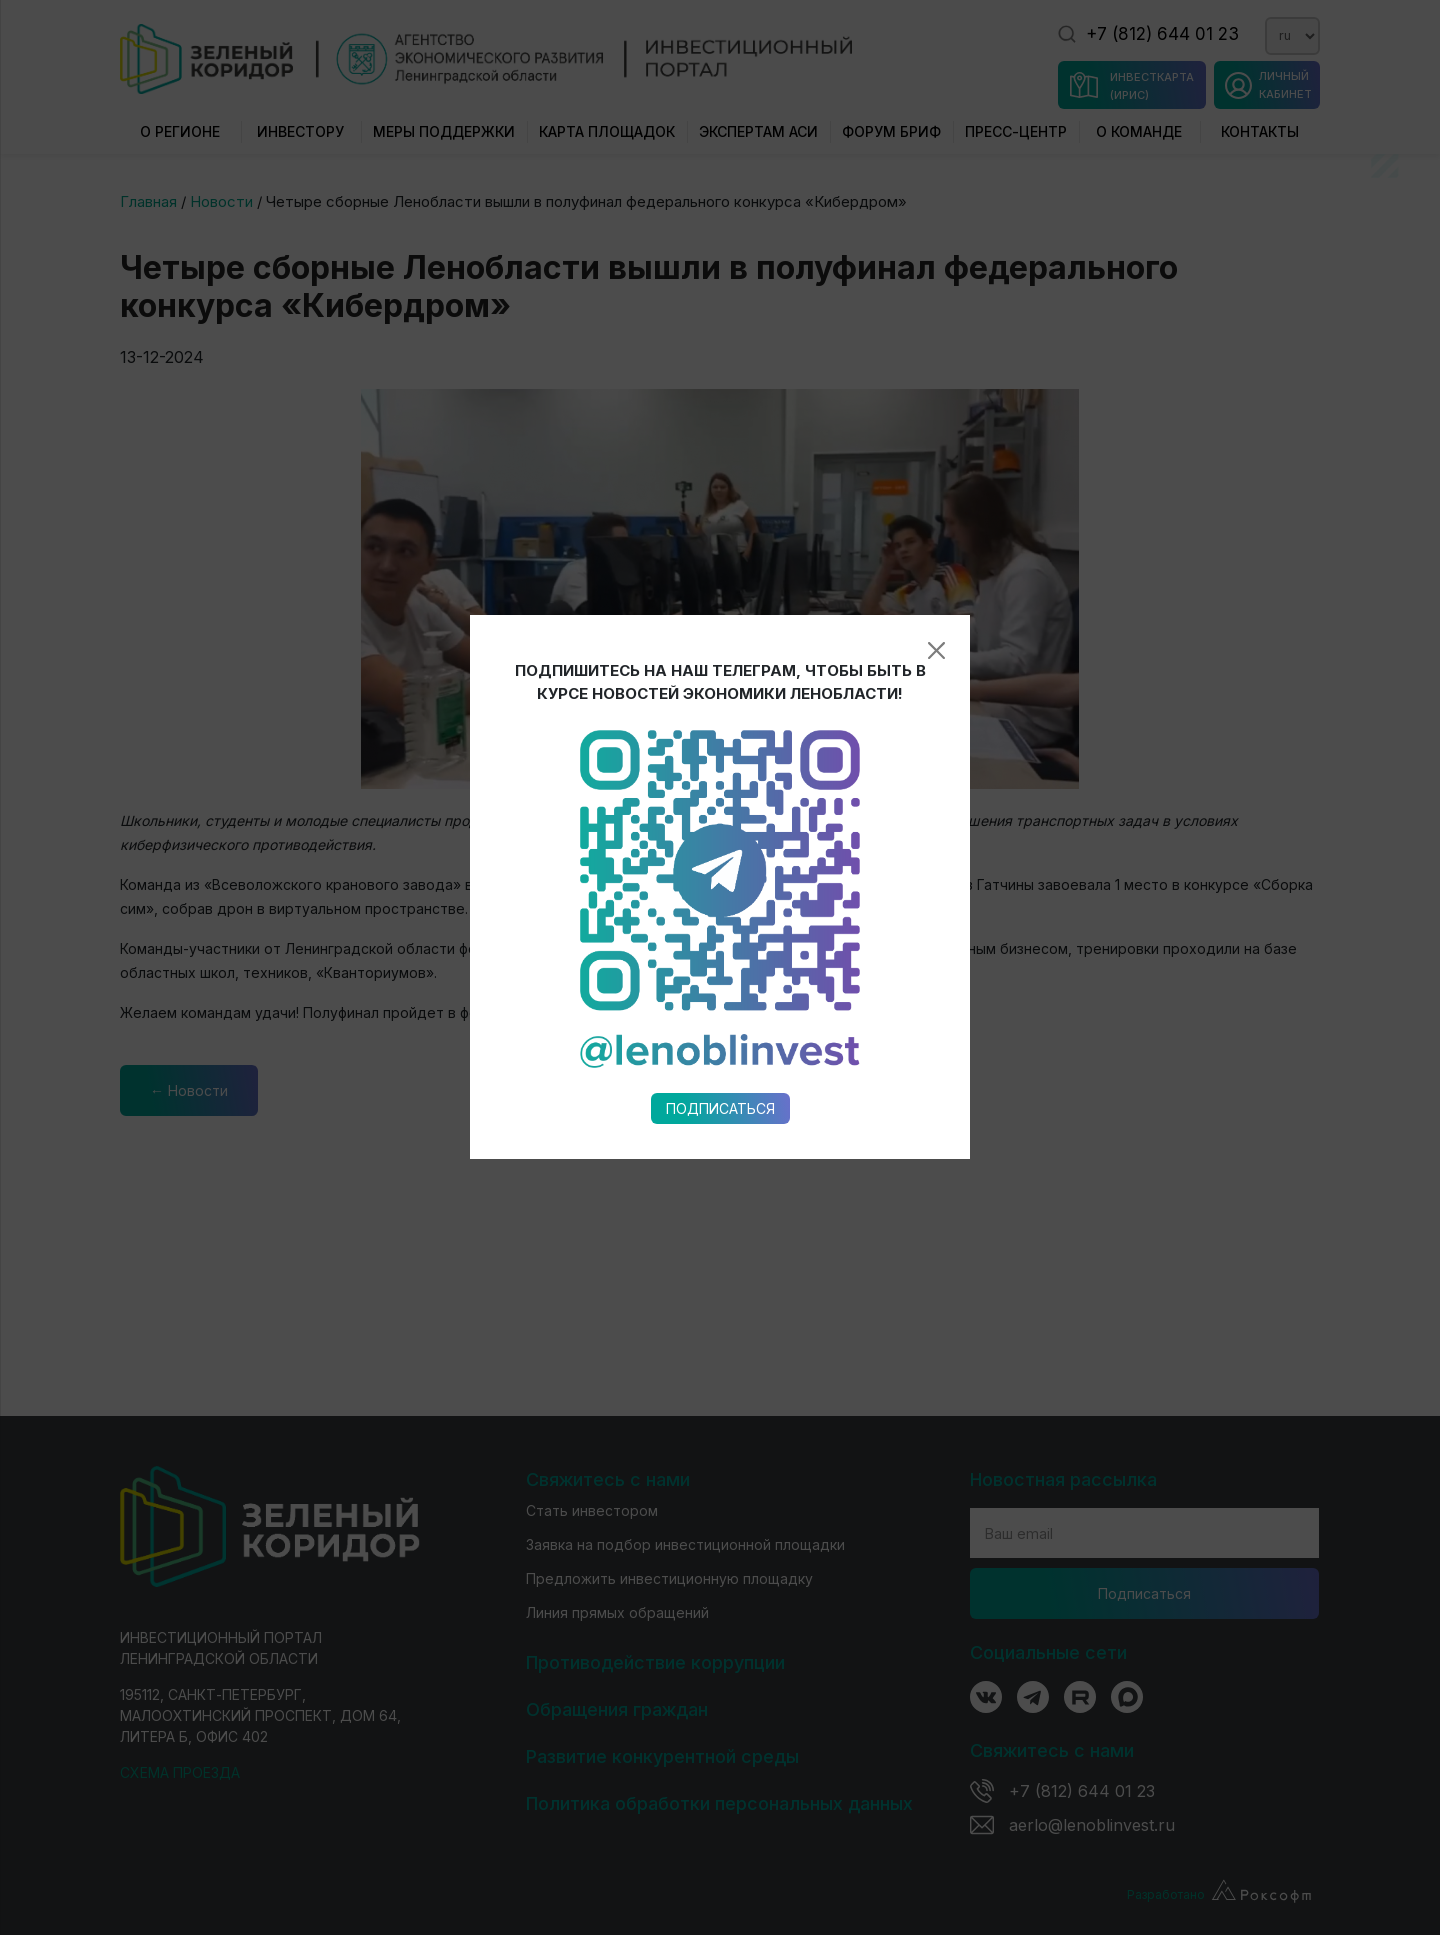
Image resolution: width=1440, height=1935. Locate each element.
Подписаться (720, 891)
